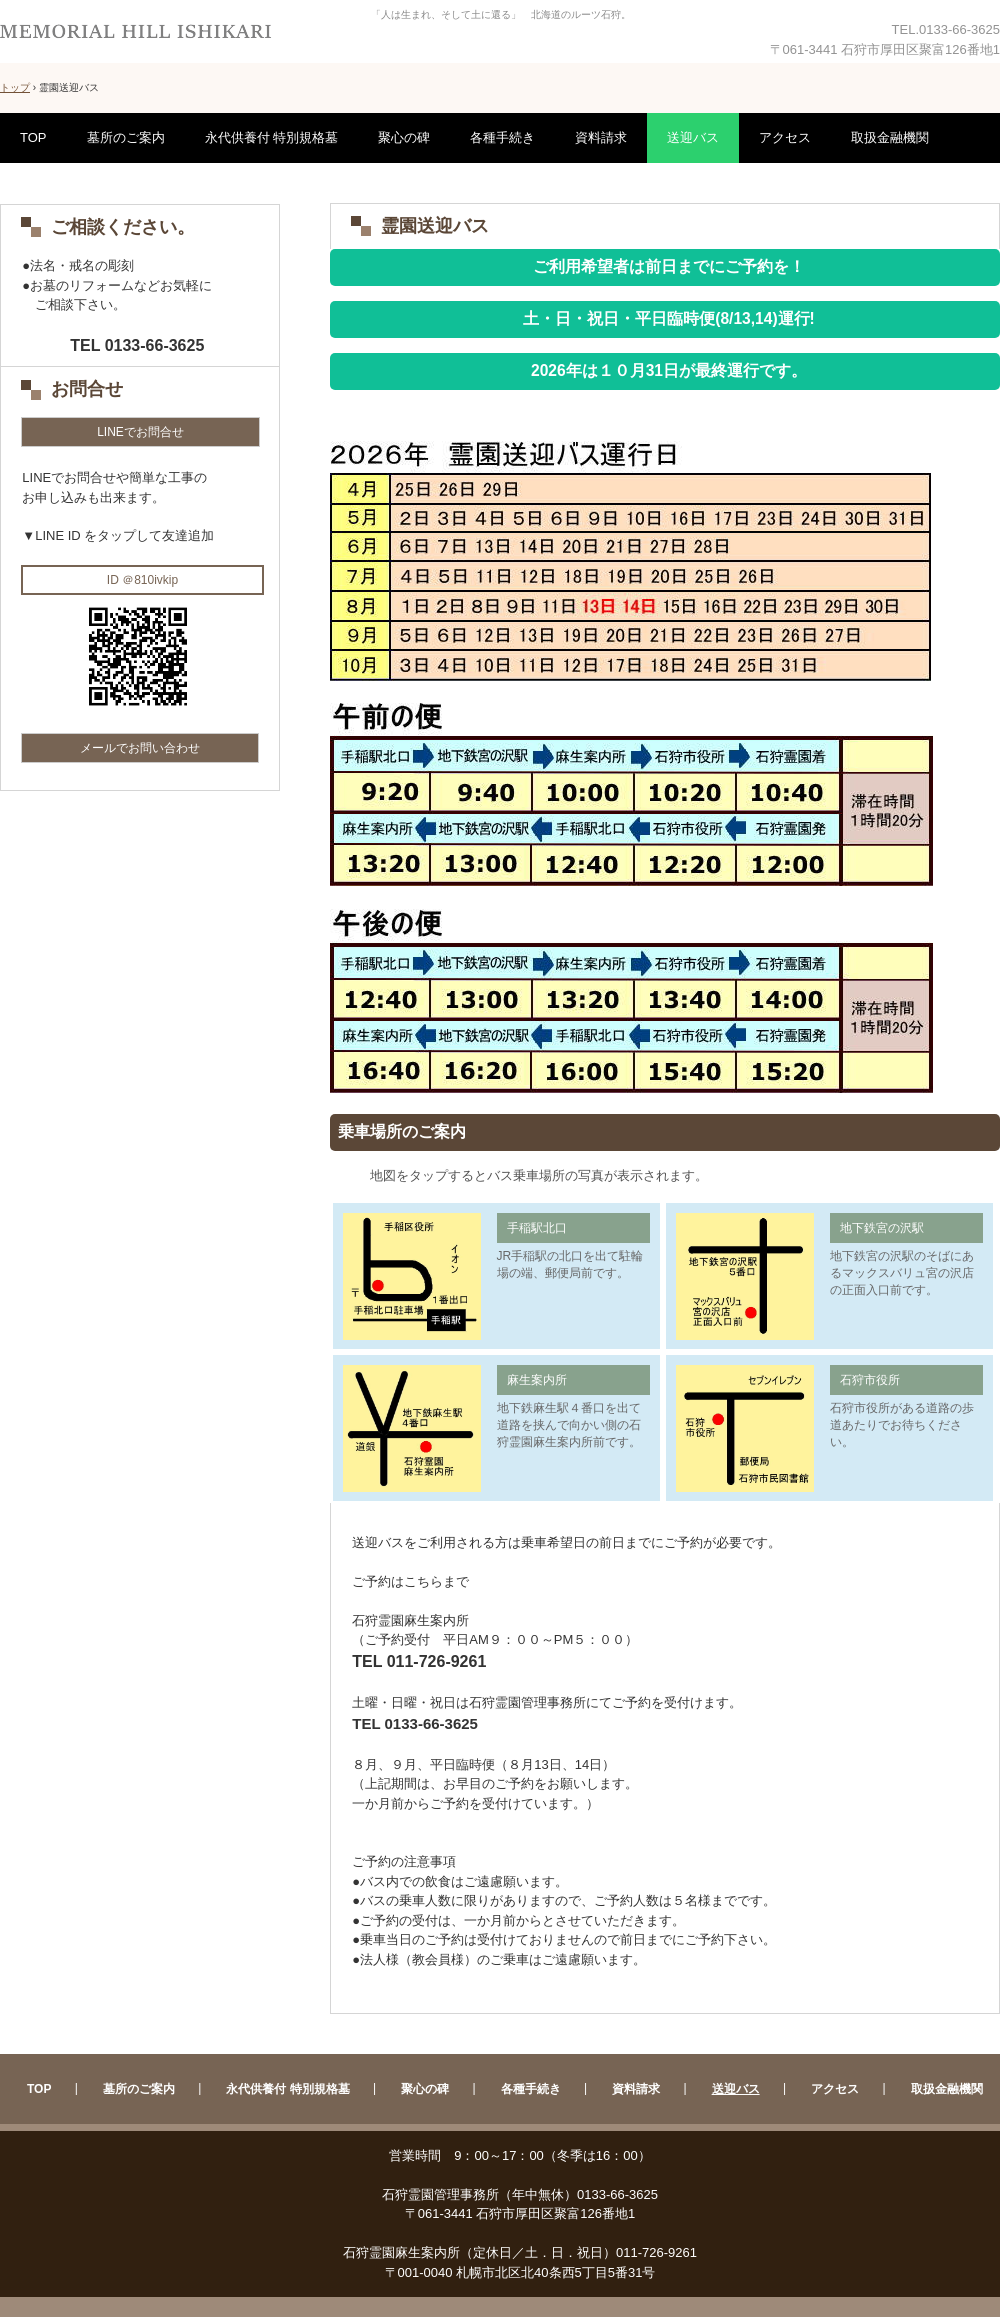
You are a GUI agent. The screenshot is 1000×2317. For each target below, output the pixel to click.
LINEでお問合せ (140, 432)
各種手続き (502, 137)
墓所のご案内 (126, 137)
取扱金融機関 (890, 137)
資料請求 (601, 137)
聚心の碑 (404, 137)
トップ (15, 87)
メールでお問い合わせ (140, 748)
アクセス (785, 137)
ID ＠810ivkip (142, 580)
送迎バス (693, 137)
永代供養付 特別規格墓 (272, 137)
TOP (33, 137)
